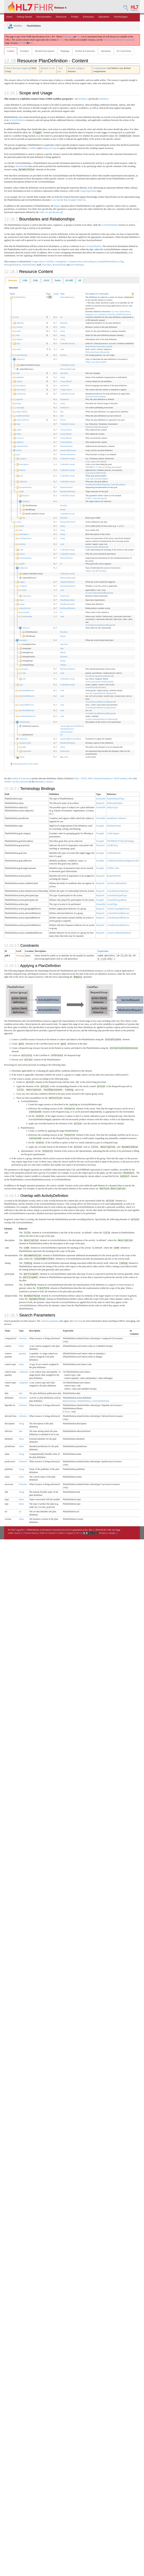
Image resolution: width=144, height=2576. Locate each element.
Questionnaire (66, 732)
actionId (25, 612)
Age (62, 648)
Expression (64, 596)
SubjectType (112, 807)
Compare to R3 (73, 1533)
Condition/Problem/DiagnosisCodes (123, 860)
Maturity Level (47, 68)
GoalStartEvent (114, 853)
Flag (121, 261)
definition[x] (24, 722)
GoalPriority (112, 845)
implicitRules (124, 311)
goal (18, 454)
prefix (21, 526)
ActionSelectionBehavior (95, 702)
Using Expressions (88, 191)
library (19, 450)
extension (111, 314)
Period (63, 420)
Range (62, 509)
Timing (63, 665)
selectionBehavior (26, 696)
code (62, 349)
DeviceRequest (90, 261)
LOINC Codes (91, 498)
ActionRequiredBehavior (95, 707)
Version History (31, 1533)
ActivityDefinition (17, 120)
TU (49, 297)
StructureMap (21, 166)
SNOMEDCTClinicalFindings (120, 841)
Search (18, 1533)
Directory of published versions (118, 39)
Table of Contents (48, 1533)
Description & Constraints (97, 294)
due (23, 518)
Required (104, 352)
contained (102, 314)
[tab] (13, 280)
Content (10, 51)
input (21, 600)
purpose (19, 399)
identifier (20, 323)
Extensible (107, 346)
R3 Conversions (124, 51)
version (19, 327)
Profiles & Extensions (85, 51)
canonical (64, 450)
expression (26, 596)
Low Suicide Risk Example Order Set (69, 200)
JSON (84, 778)
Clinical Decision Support (18, 68)
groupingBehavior (26, 690)
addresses (23, 481)
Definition (103, 99)
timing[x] (23, 640)
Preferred (101, 473)
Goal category (91, 461)
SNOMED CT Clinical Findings (98, 467)
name (18, 331)
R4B (24, 43)
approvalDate (21, 411)
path (24, 747)
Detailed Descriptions (44, 51)
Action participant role (94, 681)
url (17, 317)
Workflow (14, 25)
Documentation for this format (24, 764)
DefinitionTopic (91, 427)
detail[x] (25, 501)
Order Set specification (50, 212)
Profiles (75, 17)
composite (23, 1371)
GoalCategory (113, 833)
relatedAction (25, 608)
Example (103, 427)
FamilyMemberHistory (108, 261)
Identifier (64, 323)
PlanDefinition (19, 297)
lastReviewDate (22, 416)
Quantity (64, 505)
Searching (77, 1321)
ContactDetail (66, 381)
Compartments (99, 68)
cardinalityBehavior (27, 716)
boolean (63, 355)
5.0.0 (61, 39)
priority (22, 470)
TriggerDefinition (67, 582)
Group (71, 369)
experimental (21, 355)
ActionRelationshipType (95, 625)
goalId (22, 564)
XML (76, 778)
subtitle (19, 339)
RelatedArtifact (66, 446)
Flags (48, 294)
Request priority (92, 547)
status (18, 349)
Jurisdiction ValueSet (116, 818)
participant (23, 669)
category (22, 458)
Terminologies (121, 17)
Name (12, 294)
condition (23, 586)
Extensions (88, 17)
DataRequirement (67, 600)
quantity (22, 1353)
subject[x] (20, 359)
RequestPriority (114, 875)
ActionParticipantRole (117, 900)
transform (23, 739)
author (19, 430)
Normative (67, 36)
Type (62, 294)
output (22, 604)
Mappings (64, 51)
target (21, 491)
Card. (56, 294)
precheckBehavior (26, 710)
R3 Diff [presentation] (69, 280)
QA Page (116, 1530)
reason (22, 554)
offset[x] (25, 628)
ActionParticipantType (94, 676)
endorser (20, 442)
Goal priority (90, 473)
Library (72, 450)
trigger (22, 582)
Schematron (106, 778)
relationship (27, 616)
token (21, 1346)
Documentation (43, 17)
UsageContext (38, 261)
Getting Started (24, 17)
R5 (20, 43)
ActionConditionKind (94, 593)
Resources (61, 17)
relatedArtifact (22, 446)
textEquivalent (25, 538)
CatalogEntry (61, 261)
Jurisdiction (90, 396)
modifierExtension (123, 314)
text (95, 314)
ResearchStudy (59, 264)
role (24, 679)
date (18, 373)
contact (19, 381)
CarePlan (32, 148)
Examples (24, 51)
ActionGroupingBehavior (95, 693)
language (89, 314)
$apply (57, 206)
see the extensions (21, 781)
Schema (96, 778)
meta (116, 311)
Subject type (90, 362)
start (21, 476)
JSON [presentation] (46, 280)
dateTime (64, 373)
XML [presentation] (35, 280)
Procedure (46, 264)
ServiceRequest (77, 264)
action (18, 522)
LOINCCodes (113, 868)
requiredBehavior (26, 705)
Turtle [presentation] (58, 280)
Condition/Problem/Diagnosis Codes (100, 484)
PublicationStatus (92, 352)
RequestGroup (49, 148)
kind (24, 590)
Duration (64, 518)
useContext (21, 389)
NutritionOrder (29, 264)
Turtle (7, 781)
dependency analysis (44, 781)
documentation (25, 487)
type (18, 343)
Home (9, 17)
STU (79, 36)
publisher (20, 377)
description (21, 385)
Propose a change (108, 1533)
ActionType (90, 687)
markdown (64, 385)
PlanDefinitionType (93, 346)
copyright (20, 407)
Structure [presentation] (12, 280)
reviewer (20, 438)
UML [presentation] (25, 280)
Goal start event (91, 479)
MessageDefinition (12, 264)
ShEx (130, 778)
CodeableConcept (67, 343)
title (18, 335)
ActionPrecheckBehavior (95, 713)
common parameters (50, 1321)
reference (23, 1338)
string (62, 327)
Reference (64, 369)
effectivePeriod (22, 420)
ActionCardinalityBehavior (96, 719)
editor (18, 434)
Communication (75, 261)
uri (61, 317)
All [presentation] (79, 280)
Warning (20, 955)
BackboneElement (67, 454)
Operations (103, 17)
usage (18, 403)
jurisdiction (21, 393)
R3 (31, 43)
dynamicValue (25, 743)
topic (18, 424)
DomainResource (67, 297)
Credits (60, 1533)
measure (25, 495)
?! (47, 349)
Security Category (76, 68)
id (112, 311)
